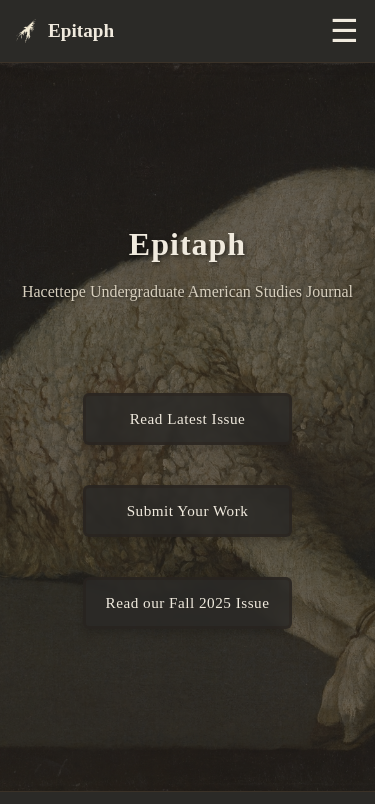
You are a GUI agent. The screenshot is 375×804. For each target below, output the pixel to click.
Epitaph (65, 31)
